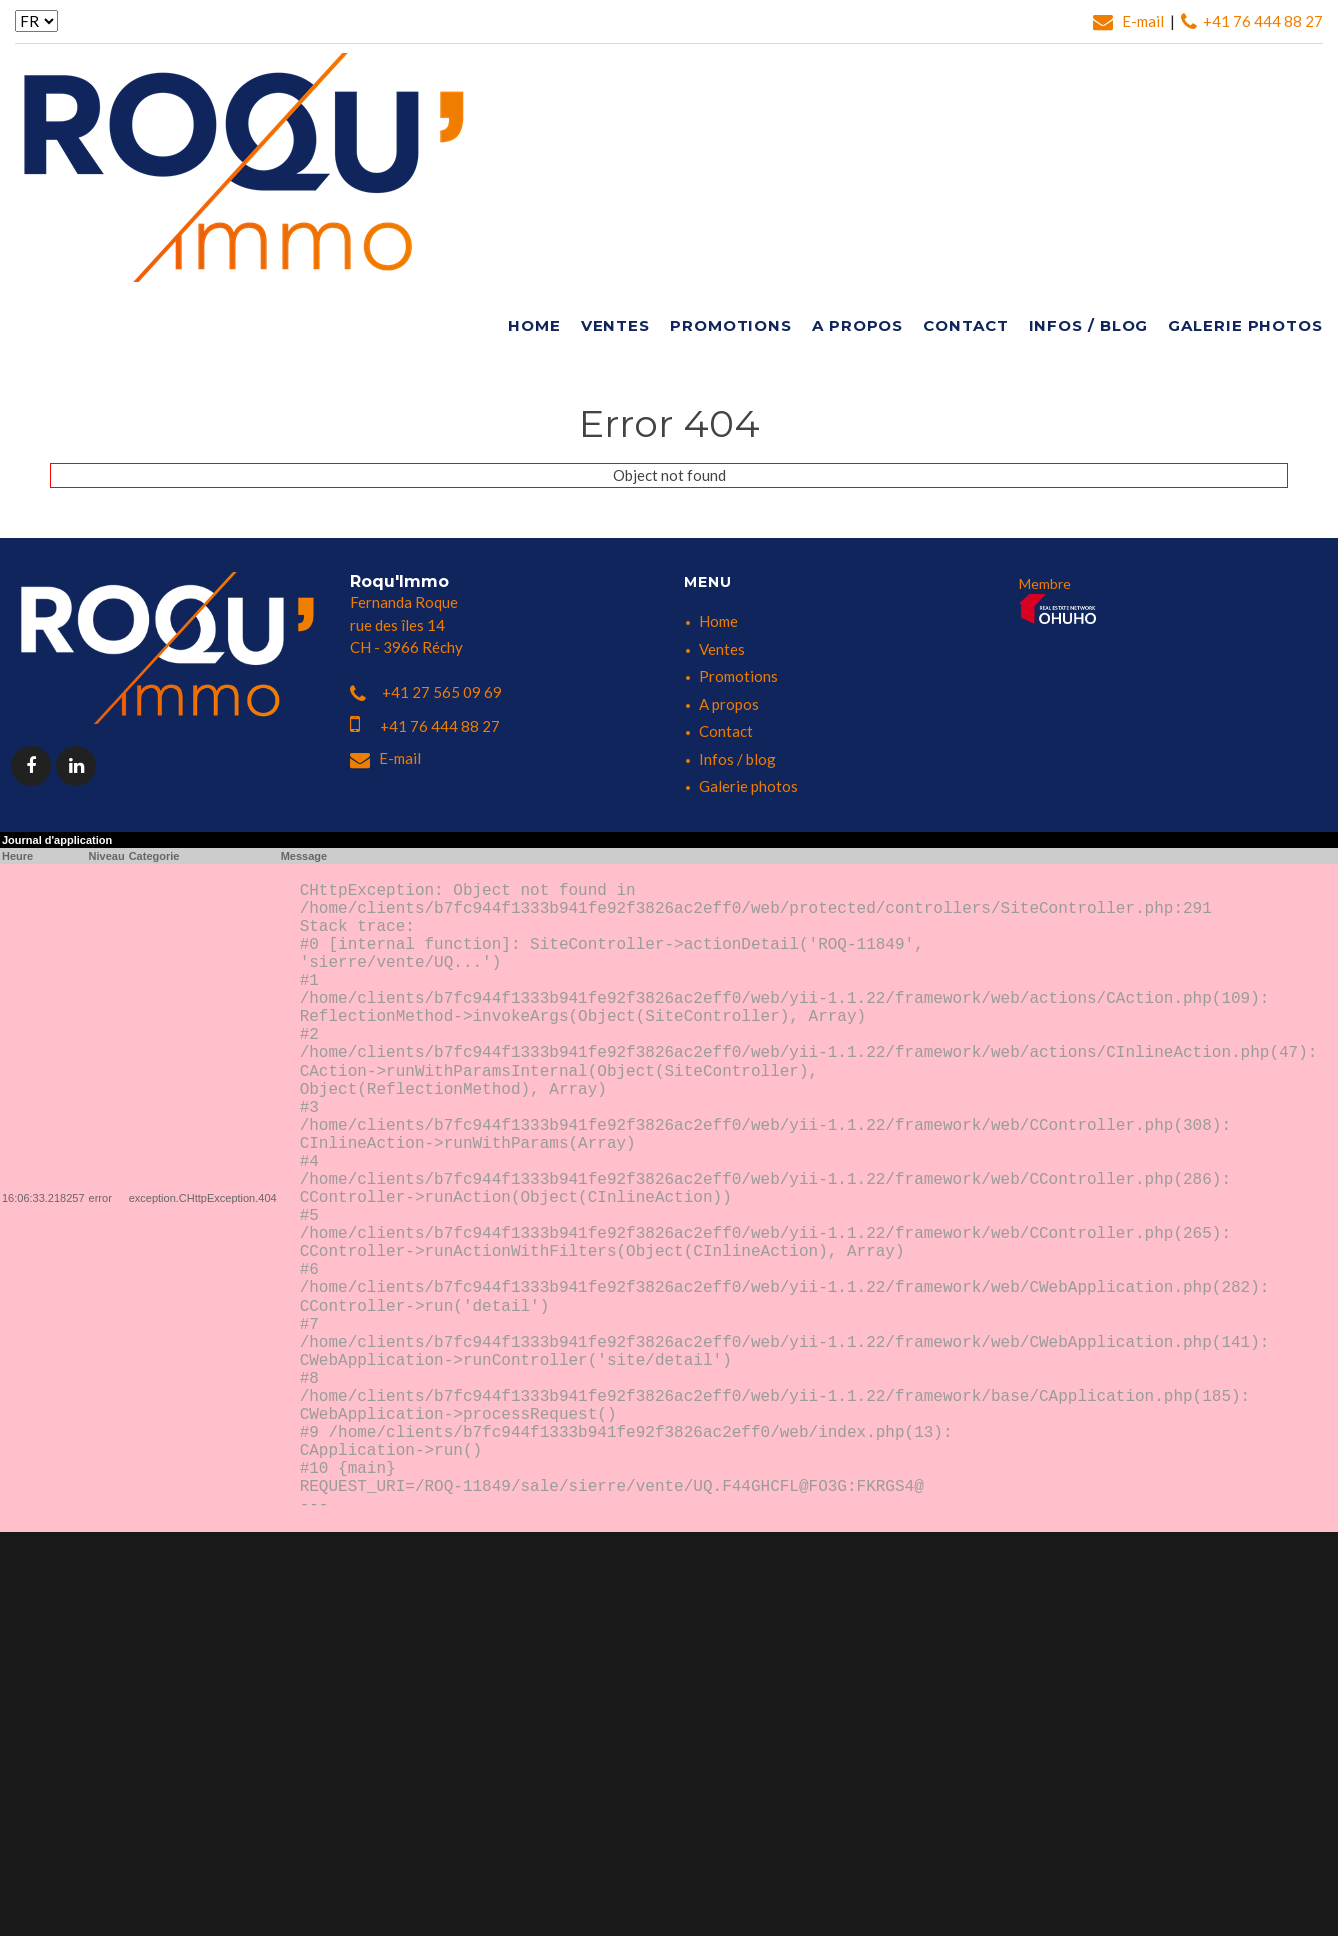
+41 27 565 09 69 (426, 692)
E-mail (1130, 21)
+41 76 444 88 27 (1252, 21)
